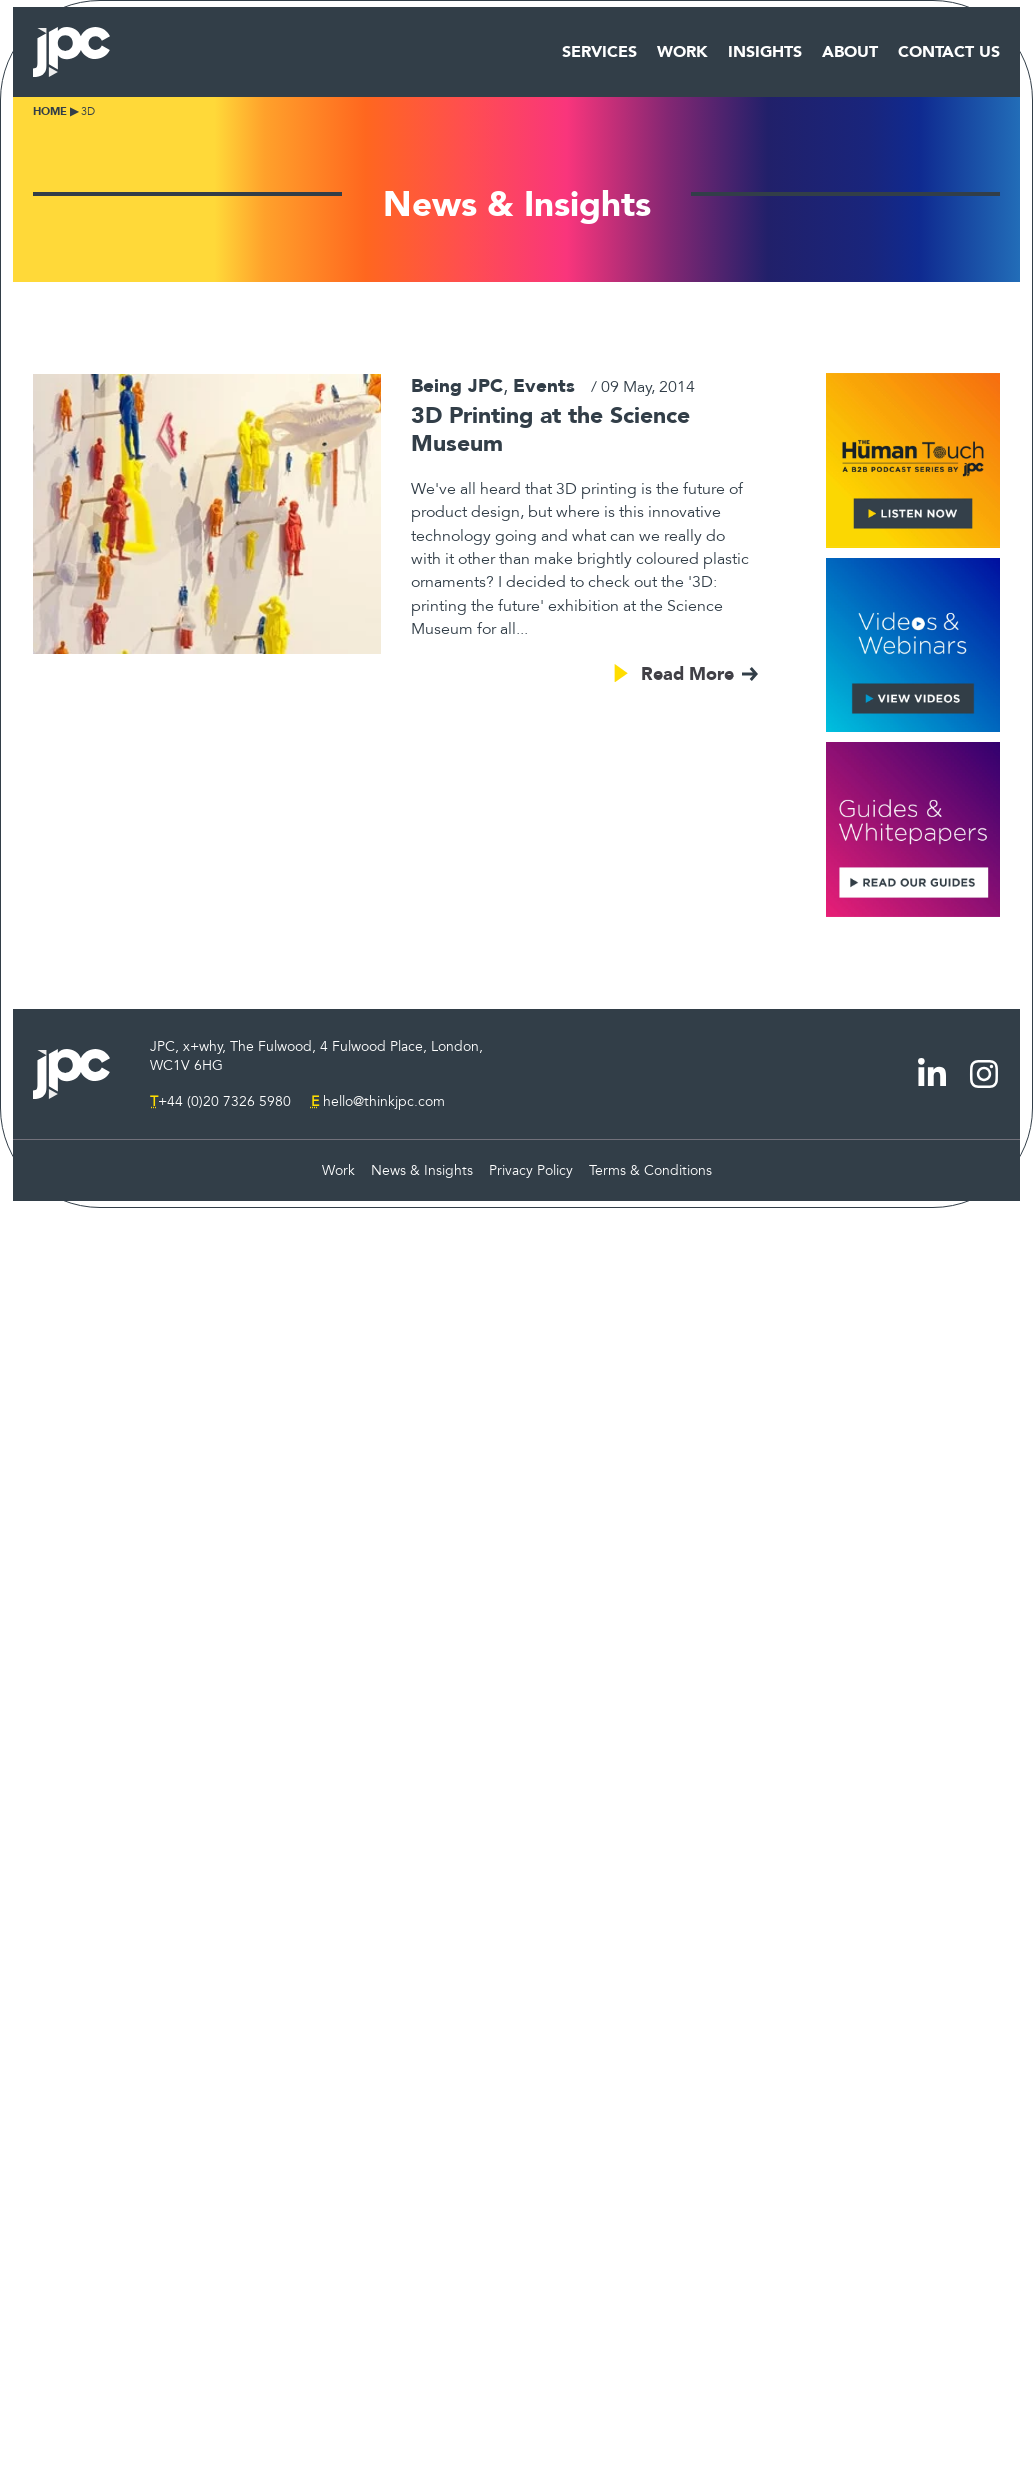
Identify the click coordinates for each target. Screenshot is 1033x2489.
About (850, 52)
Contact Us (949, 52)
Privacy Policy (531, 1170)
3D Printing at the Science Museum (550, 429)
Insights (765, 52)
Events (544, 385)
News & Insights (422, 1170)
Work (682, 52)
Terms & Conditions (650, 1170)
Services (599, 52)
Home (50, 111)
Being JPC (457, 385)
